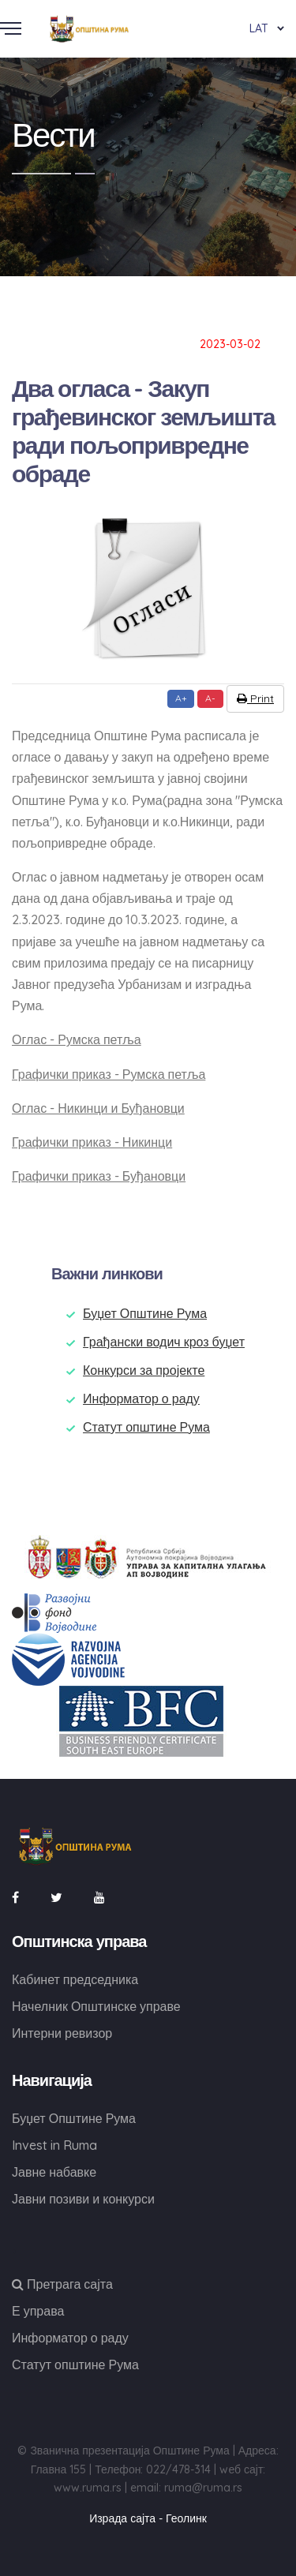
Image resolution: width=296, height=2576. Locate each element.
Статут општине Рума (146, 1427)
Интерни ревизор (62, 2033)
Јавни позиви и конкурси (83, 2199)
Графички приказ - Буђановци (98, 1176)
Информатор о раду (141, 1398)
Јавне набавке (54, 2172)
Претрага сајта (62, 2284)
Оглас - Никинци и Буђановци (98, 1108)
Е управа (38, 2311)
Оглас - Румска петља (76, 1039)
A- (210, 698)
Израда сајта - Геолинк (148, 2518)
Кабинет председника (75, 1979)
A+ (181, 698)
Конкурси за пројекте (143, 1370)
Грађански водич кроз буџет (164, 1342)
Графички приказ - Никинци (92, 1142)
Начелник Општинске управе (96, 2006)
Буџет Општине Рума (145, 1313)
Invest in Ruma (54, 2145)
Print (255, 698)
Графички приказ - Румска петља (108, 1074)
